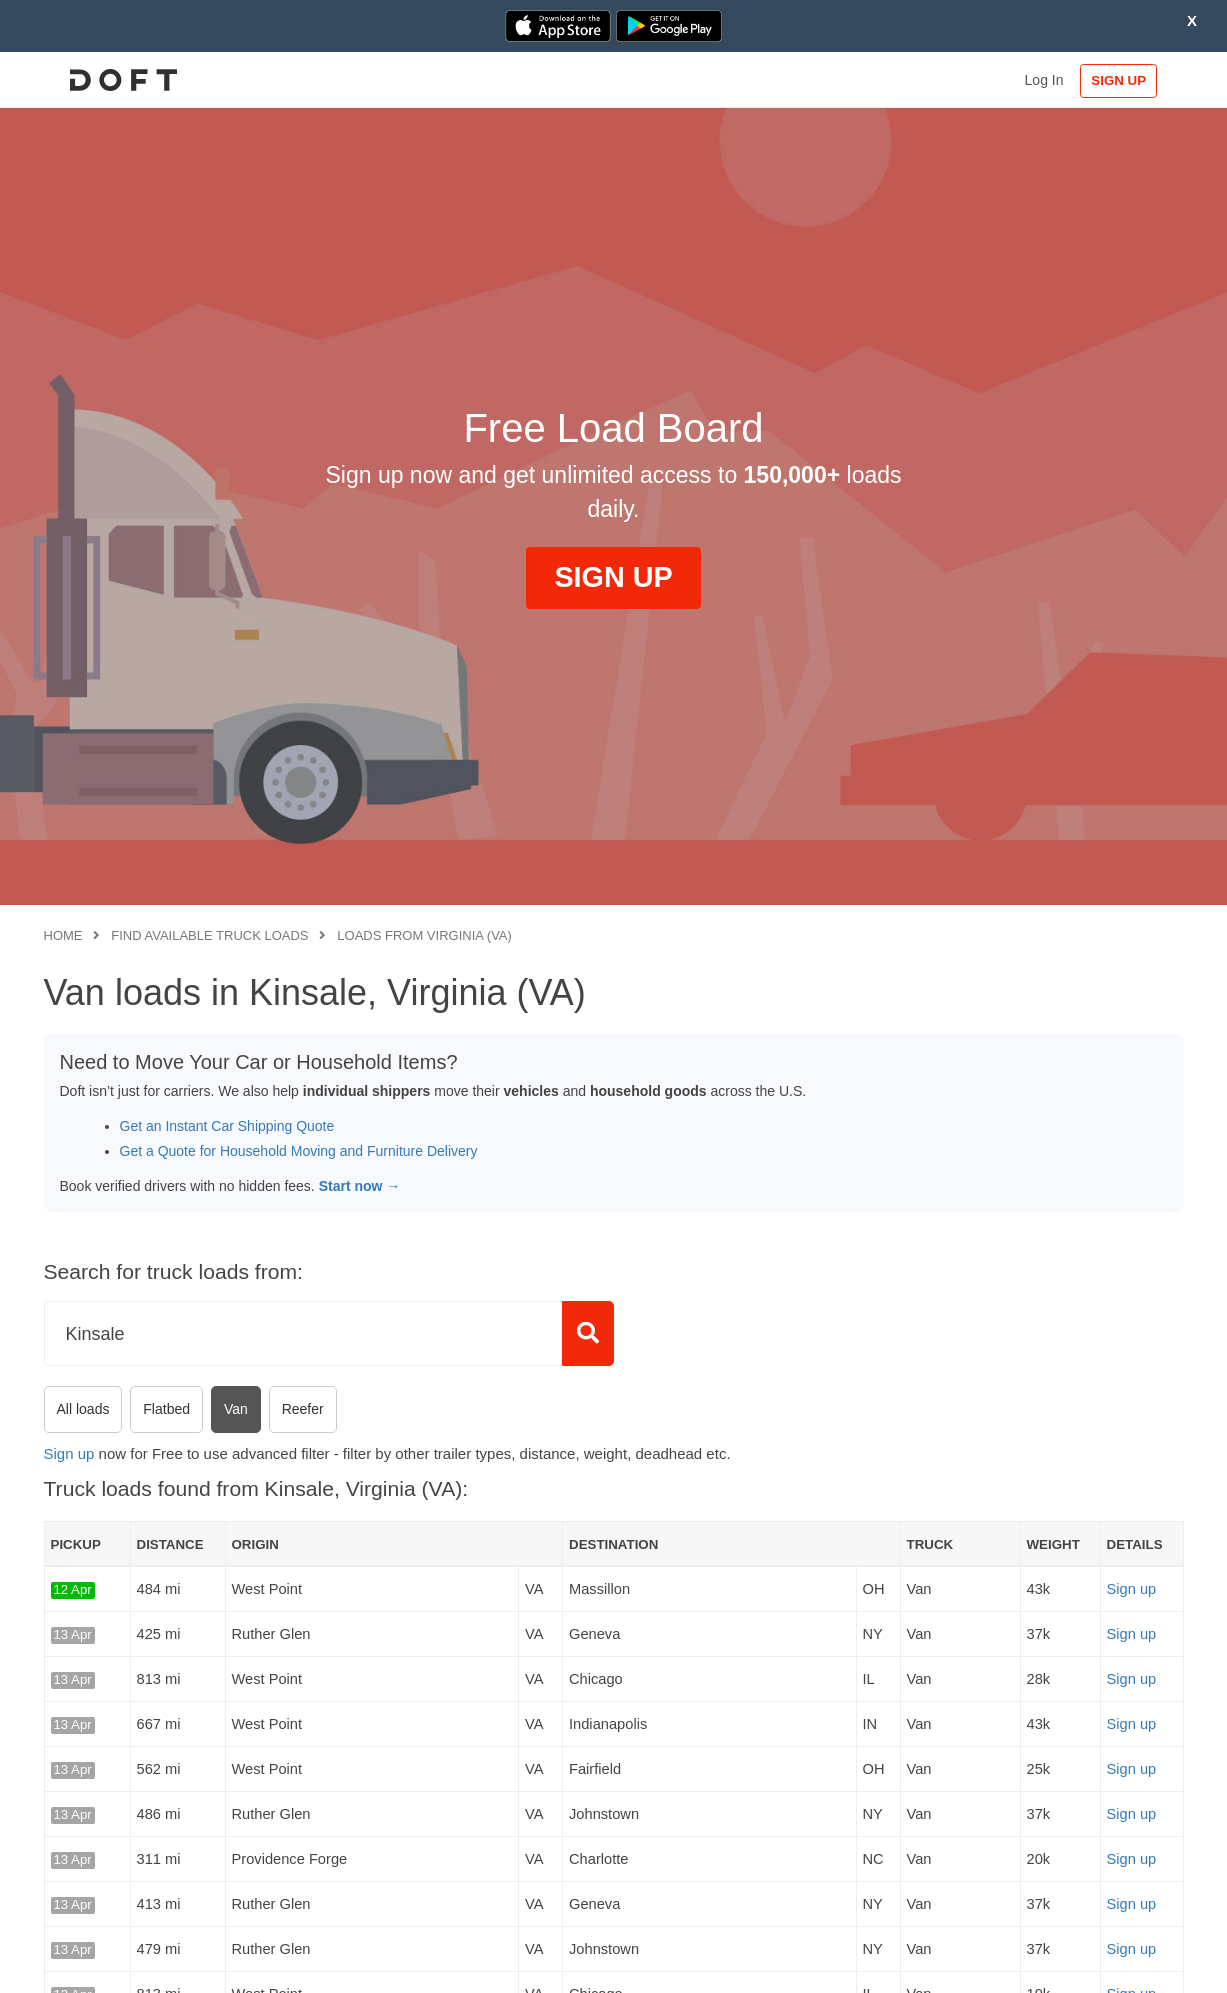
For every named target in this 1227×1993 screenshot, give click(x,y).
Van (236, 1409)
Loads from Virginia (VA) (424, 935)
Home (63, 935)
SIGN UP (1118, 80)
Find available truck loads (209, 935)
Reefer (303, 1409)
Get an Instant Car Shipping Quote (227, 1126)
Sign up (69, 1453)
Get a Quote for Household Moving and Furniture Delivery (299, 1151)
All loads (83, 1409)
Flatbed (166, 1409)
